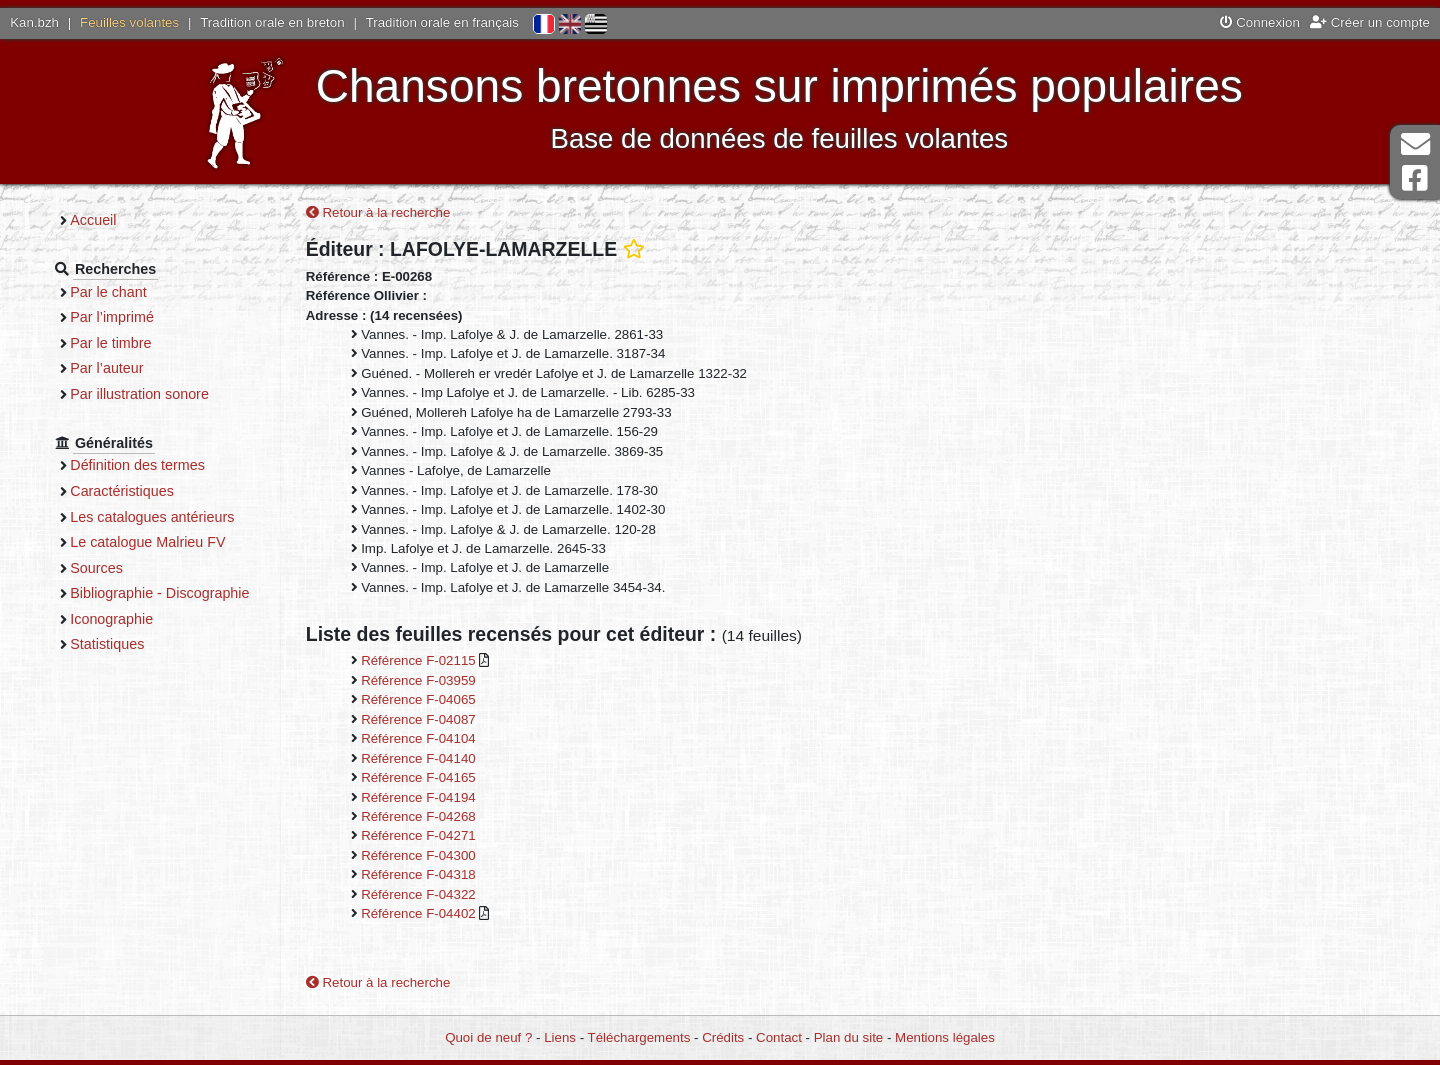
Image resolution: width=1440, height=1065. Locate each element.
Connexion (1260, 22)
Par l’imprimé (148, 317)
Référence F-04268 (448, 817)
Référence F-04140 (448, 759)
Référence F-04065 (448, 701)
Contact (779, 1038)
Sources (132, 568)
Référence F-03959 (448, 681)
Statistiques (143, 644)
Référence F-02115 (450, 662)
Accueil (129, 220)
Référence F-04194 (448, 798)
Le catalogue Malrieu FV (183, 542)
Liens (560, 1038)
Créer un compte (1370, 22)
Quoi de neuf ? (488, 1038)
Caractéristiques (158, 491)
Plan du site (848, 1038)
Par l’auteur (142, 368)
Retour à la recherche (408, 214)
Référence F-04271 (448, 837)
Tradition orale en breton (272, 22)
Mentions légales (945, 1038)
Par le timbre (146, 343)
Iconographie (147, 619)
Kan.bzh (34, 22)
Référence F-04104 (448, 740)
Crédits (723, 1038)
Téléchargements (639, 1038)
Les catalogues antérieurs (188, 517)
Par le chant (144, 292)
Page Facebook (1415, 178)
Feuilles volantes (129, 22)
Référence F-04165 (448, 778)
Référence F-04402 (450, 915)
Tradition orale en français (442, 22)
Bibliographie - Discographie (195, 593)
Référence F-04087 (448, 720)
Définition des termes (173, 465)
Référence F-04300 (448, 856)
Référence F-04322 (448, 895)
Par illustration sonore (175, 394)
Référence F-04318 (448, 876)
